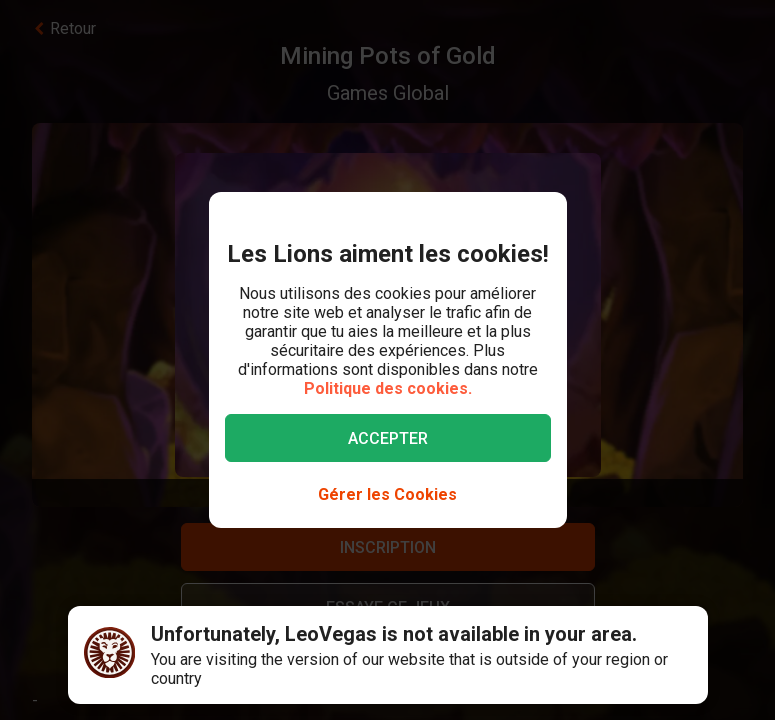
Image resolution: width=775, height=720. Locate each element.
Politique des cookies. (388, 388)
